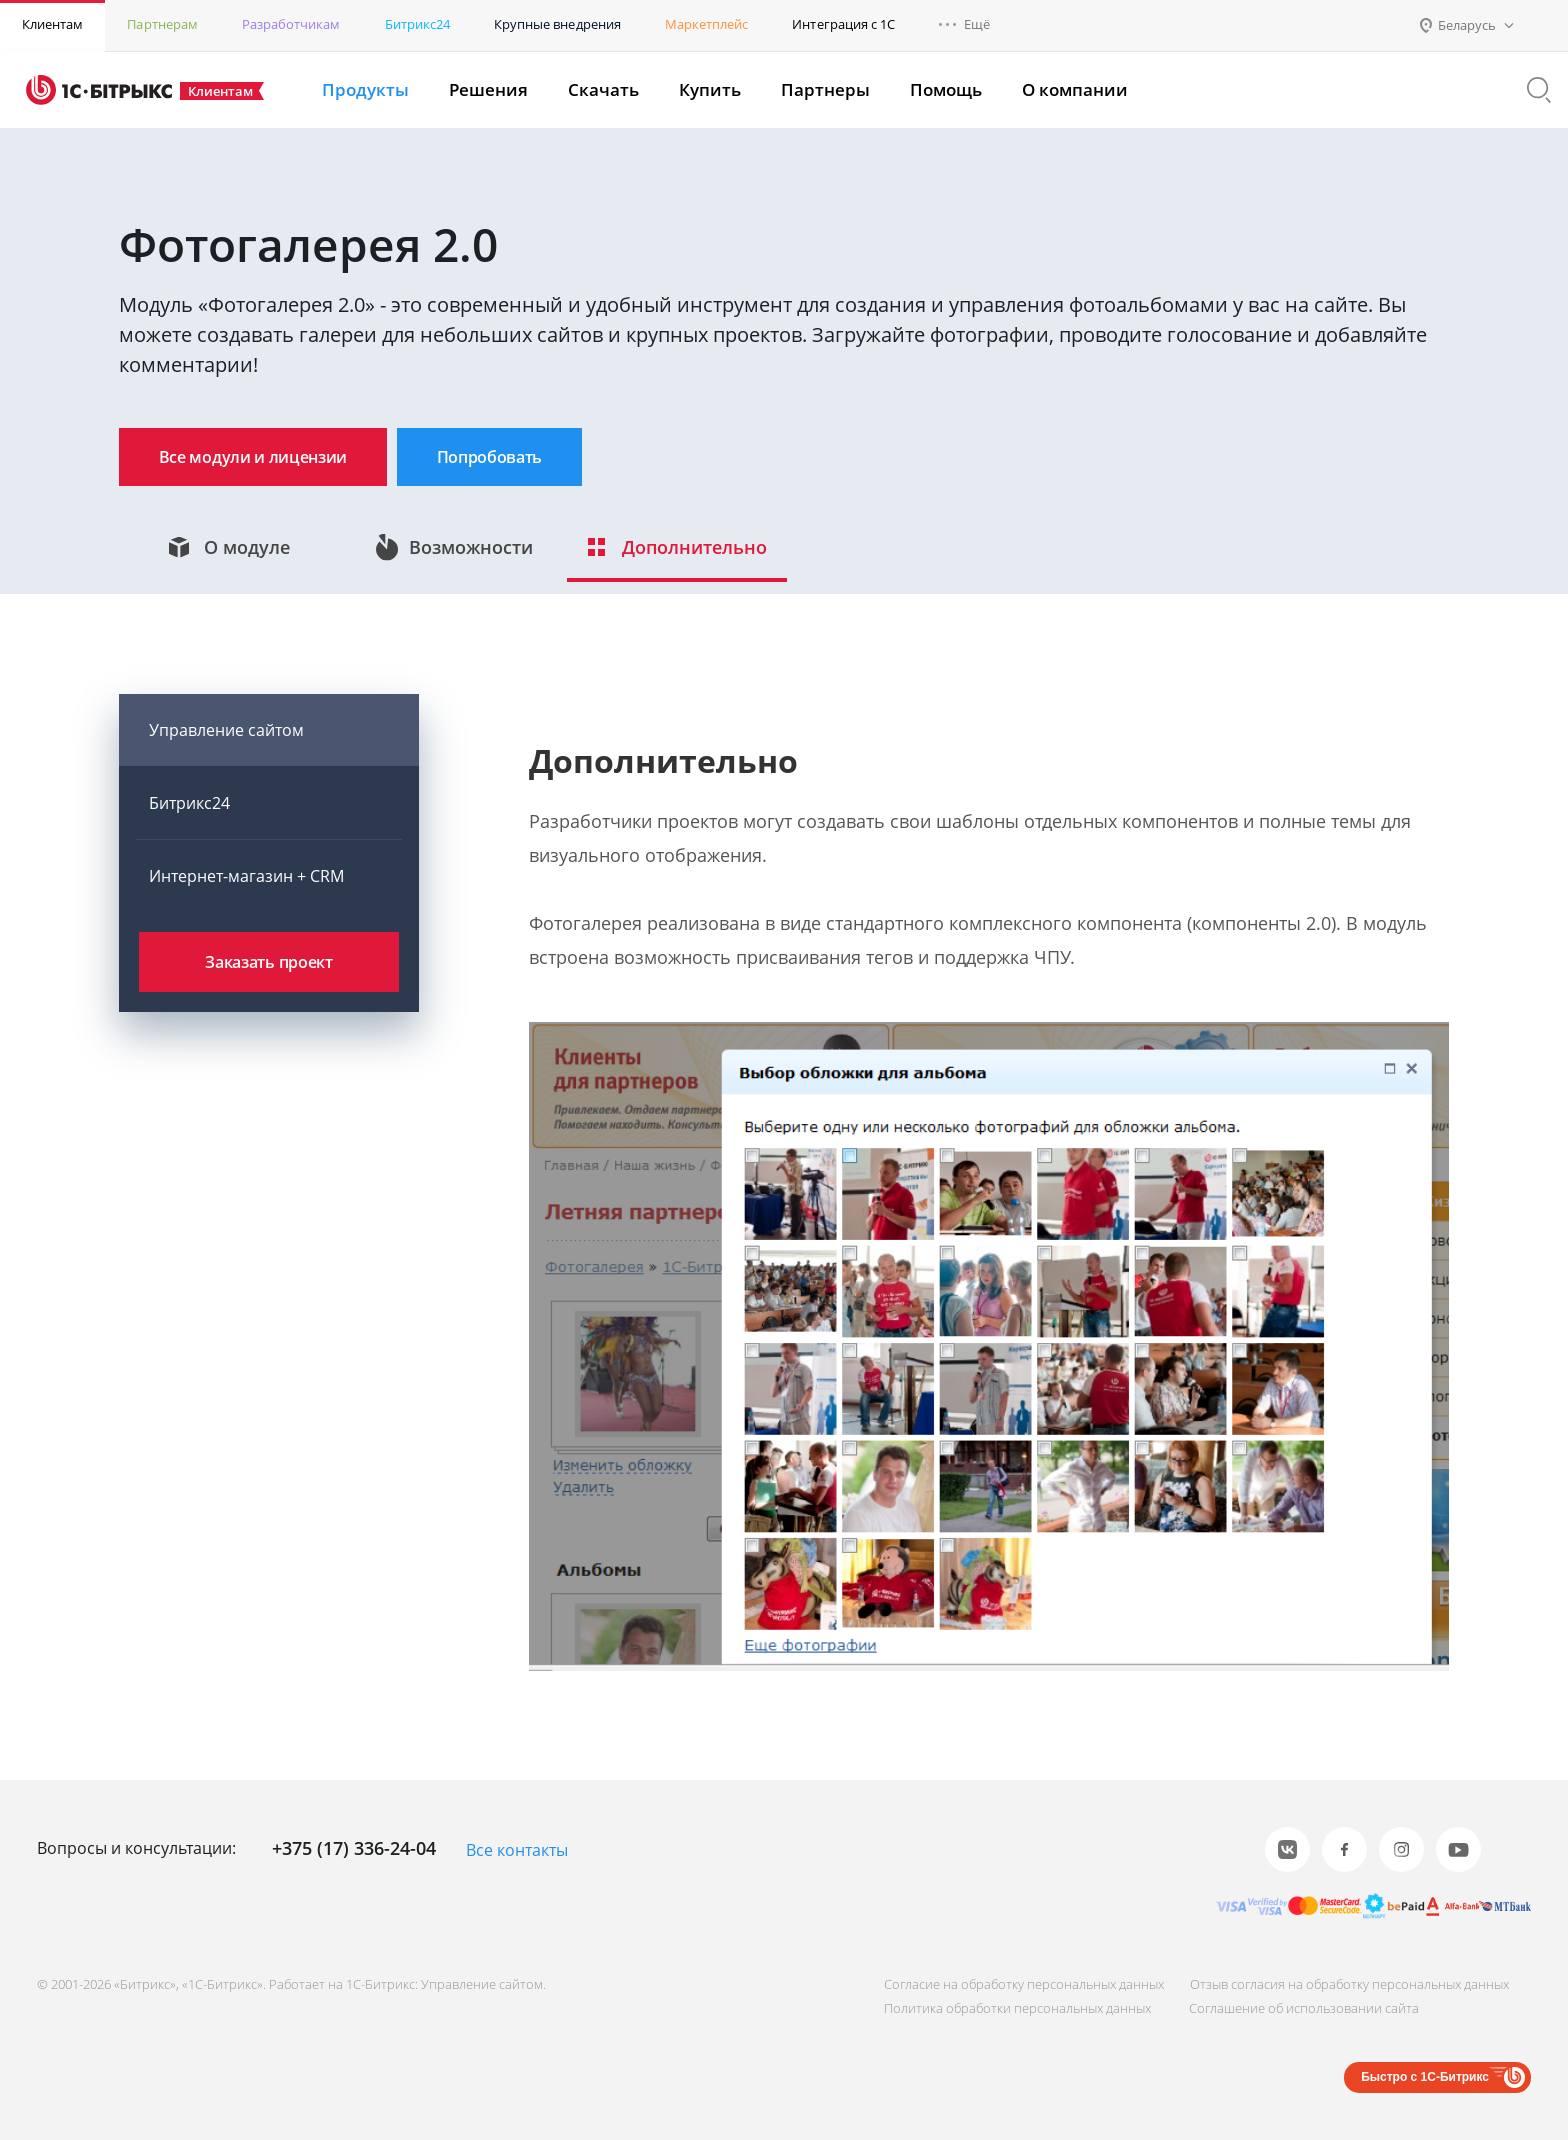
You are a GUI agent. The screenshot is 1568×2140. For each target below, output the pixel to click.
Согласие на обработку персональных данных (1008, 1984)
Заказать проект (268, 976)
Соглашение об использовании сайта (1296, 2008)
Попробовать (548, 458)
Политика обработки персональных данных (1001, 2008)
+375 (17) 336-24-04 (354, 1849)
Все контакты (517, 1851)
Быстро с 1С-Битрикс (1425, 2077)
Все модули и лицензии (272, 458)
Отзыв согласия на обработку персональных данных (1341, 1984)
